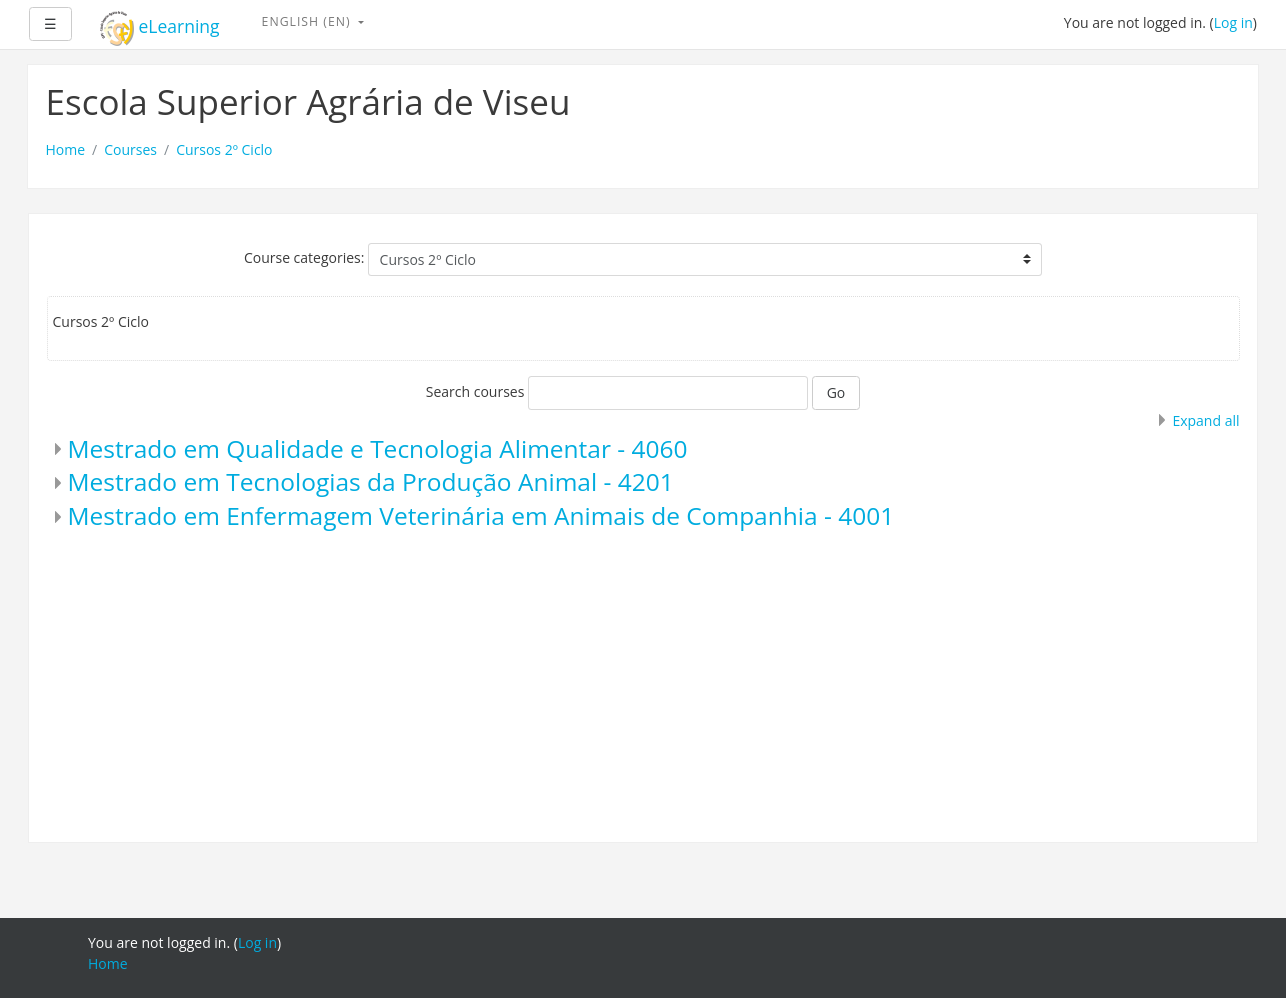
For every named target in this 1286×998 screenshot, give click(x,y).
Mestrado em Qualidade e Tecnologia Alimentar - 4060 (378, 448)
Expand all (1205, 420)
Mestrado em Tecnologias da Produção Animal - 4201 (371, 481)
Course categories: (304, 257)
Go (836, 392)
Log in (1233, 22)
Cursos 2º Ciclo (224, 149)
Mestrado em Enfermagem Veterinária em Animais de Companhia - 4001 (481, 515)
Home (66, 149)
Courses (130, 149)
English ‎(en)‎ (308, 21)
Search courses (475, 391)
